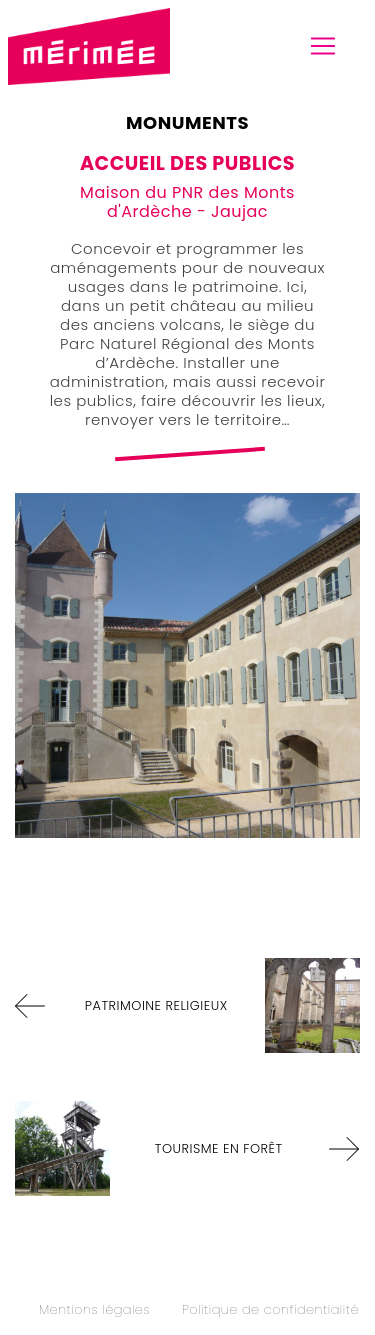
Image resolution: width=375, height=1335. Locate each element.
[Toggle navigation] (323, 46)
